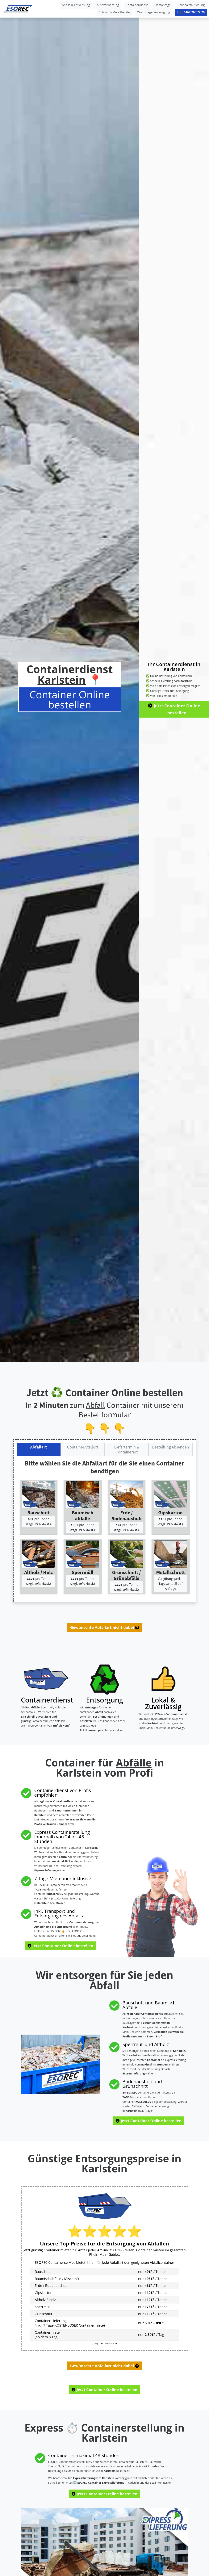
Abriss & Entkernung (76, 5)
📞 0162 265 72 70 (192, 12)
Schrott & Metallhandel (115, 12)
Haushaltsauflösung (191, 5)
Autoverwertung (108, 5)
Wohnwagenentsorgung (153, 12)
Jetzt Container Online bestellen (177, 709)
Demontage (163, 5)
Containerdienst (137, 5)
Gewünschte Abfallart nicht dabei (102, 1627)
